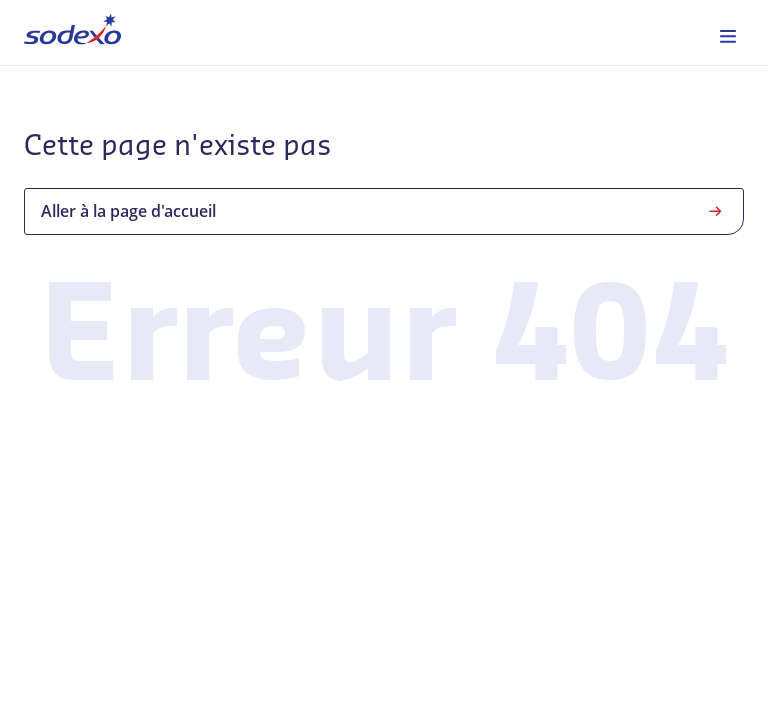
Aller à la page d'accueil (384, 211)
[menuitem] (72, 32)
